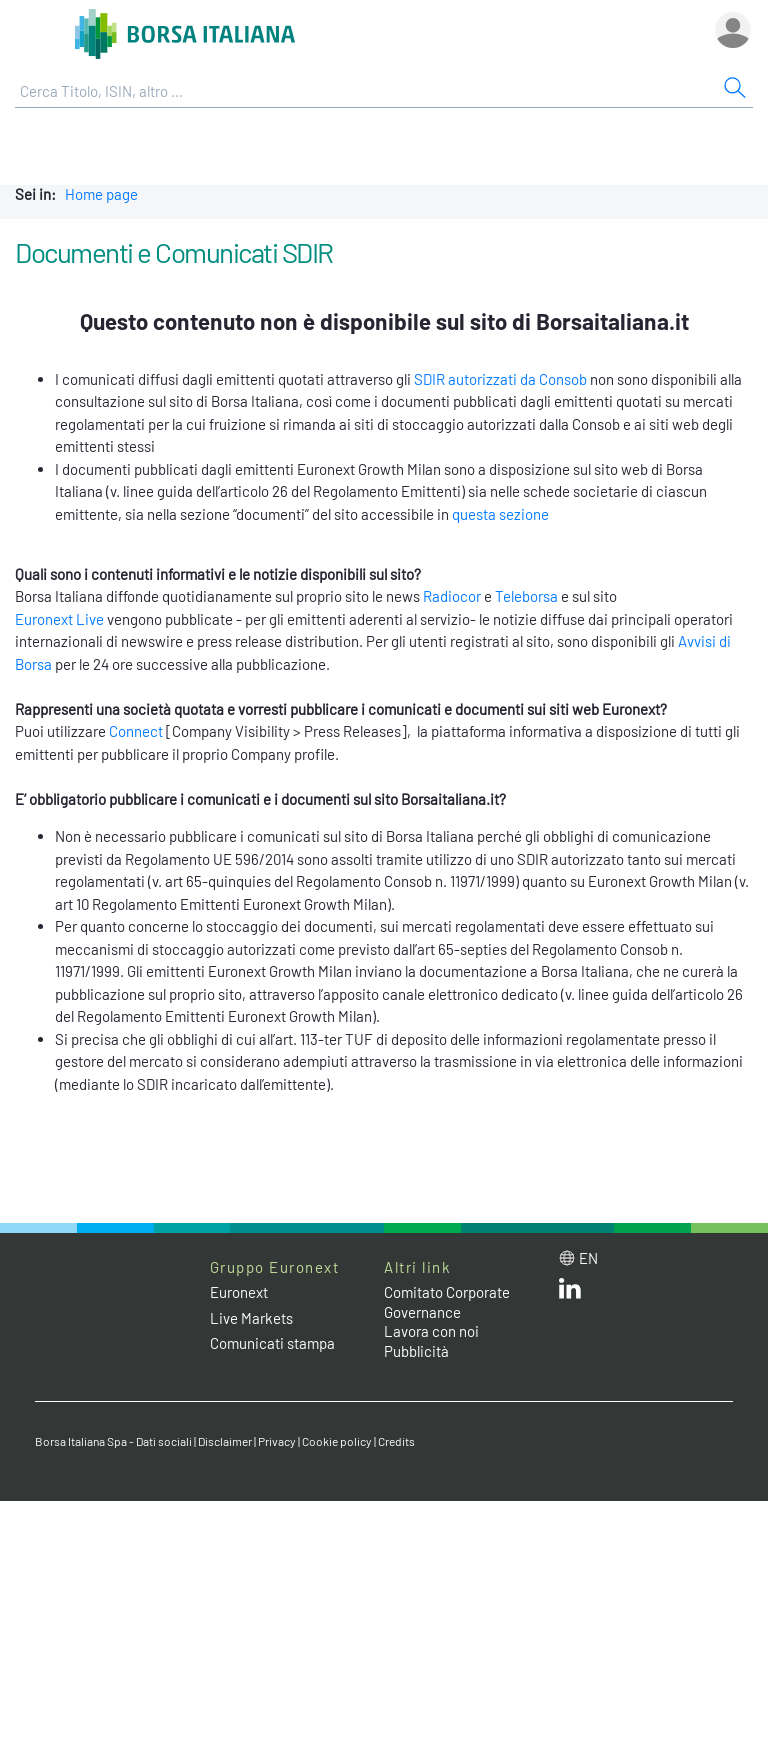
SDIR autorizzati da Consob (500, 379)
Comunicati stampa (272, 1343)
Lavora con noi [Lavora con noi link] (431, 1331)
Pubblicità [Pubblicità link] (416, 1351)
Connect (136, 731)
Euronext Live (59, 619)
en (588, 1258)
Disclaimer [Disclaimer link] (225, 1441)
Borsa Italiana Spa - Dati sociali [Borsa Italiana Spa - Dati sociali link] (113, 1441)
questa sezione (500, 514)
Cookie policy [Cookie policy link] (337, 1441)
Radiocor (452, 596)
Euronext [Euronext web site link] (239, 1292)
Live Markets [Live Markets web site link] (251, 1318)
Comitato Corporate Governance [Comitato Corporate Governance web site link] (447, 1302)
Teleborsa (526, 596)
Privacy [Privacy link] (277, 1441)
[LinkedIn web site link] (570, 1293)
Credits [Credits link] (396, 1441)
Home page (101, 194)
